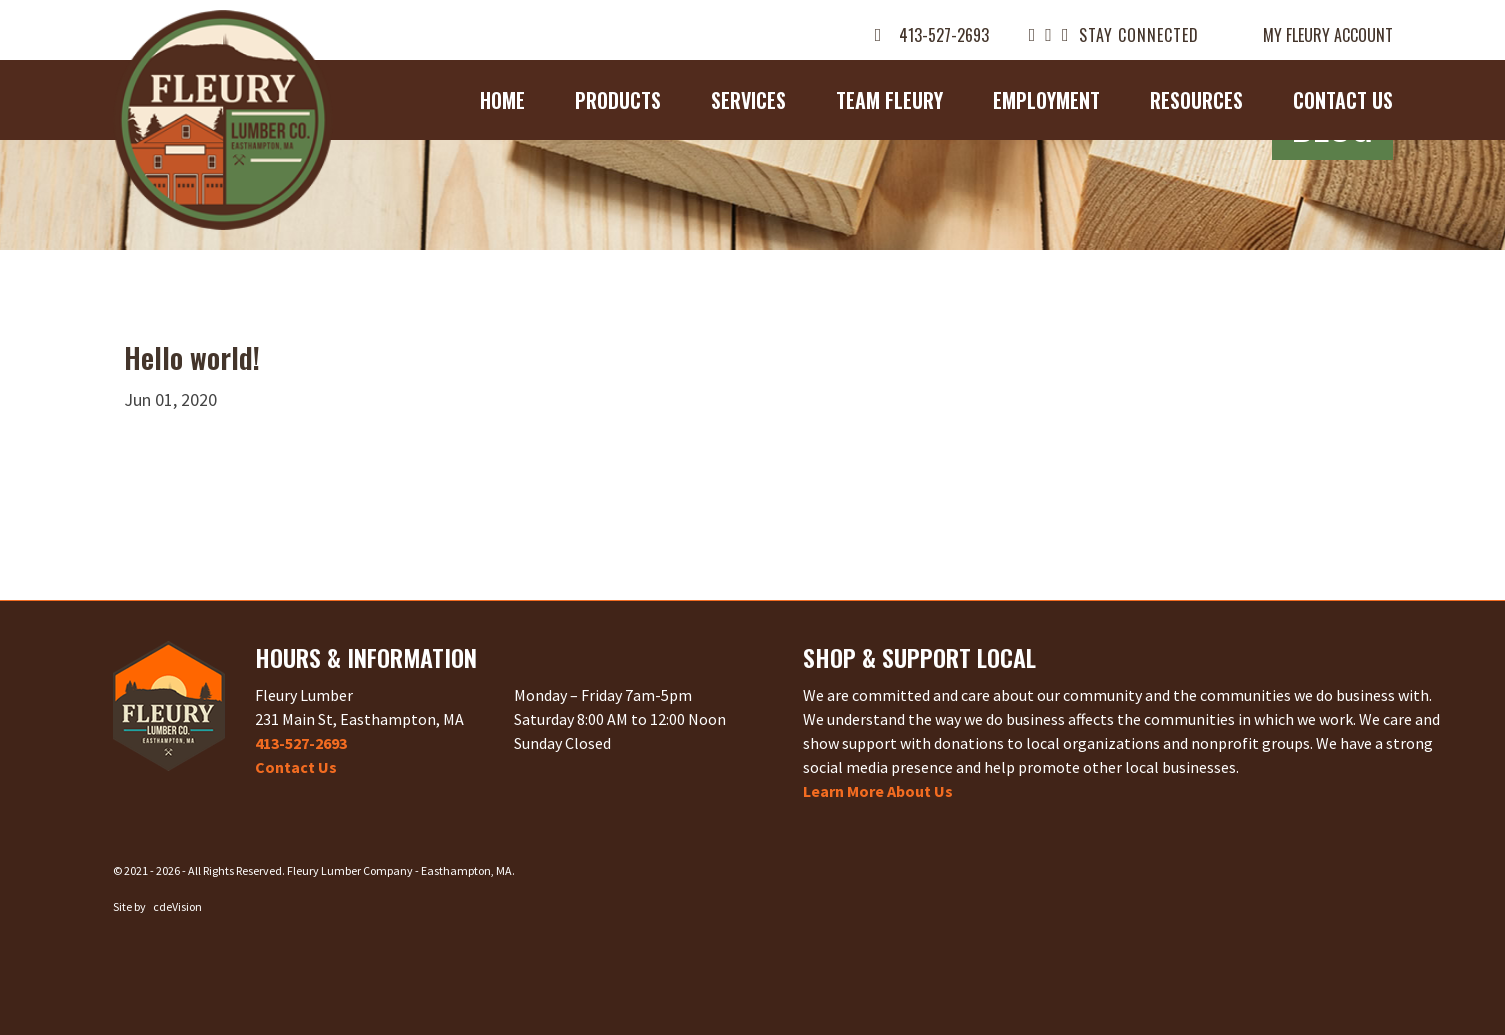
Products (618, 100)
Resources (1196, 100)
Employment (1046, 100)
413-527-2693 (944, 35)
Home (502, 100)
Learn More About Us (878, 791)
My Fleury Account (1328, 35)
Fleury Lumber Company (223, 120)
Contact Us (1343, 100)
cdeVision (177, 906)
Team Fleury (889, 100)
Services (748, 100)
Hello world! (192, 357)
